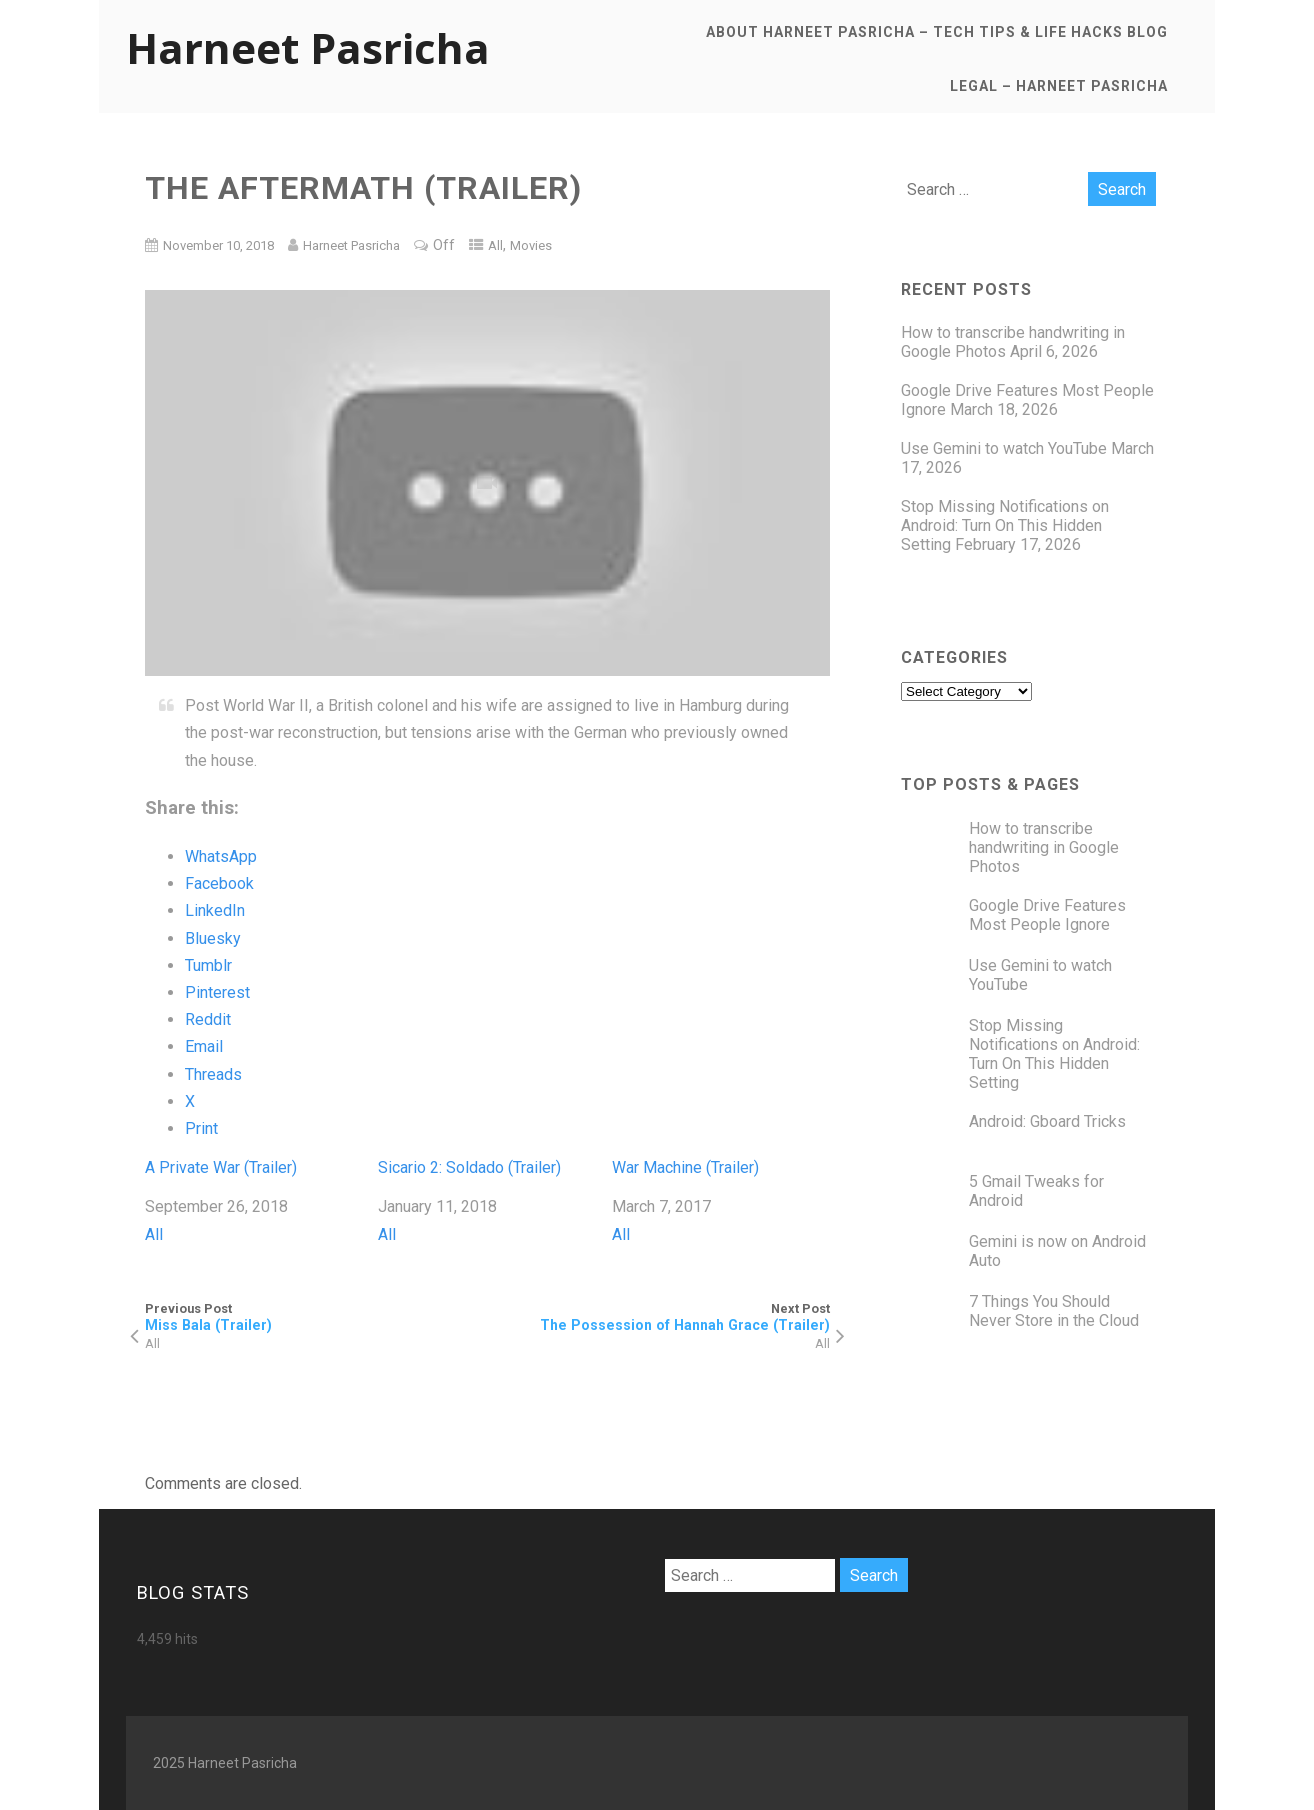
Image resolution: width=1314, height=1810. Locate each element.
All (495, 245)
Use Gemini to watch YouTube (1004, 448)
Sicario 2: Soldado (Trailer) (469, 1167)
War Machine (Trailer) (685, 1167)
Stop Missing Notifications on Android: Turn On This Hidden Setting (1005, 525)
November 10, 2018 (218, 245)
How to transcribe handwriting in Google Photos (1044, 847)
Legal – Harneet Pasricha (1059, 86)
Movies (531, 245)
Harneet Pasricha (308, 47)
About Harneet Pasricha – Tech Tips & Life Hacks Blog (937, 32)
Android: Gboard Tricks (1047, 1121)
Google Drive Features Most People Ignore (1047, 915)
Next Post (658, 1317)
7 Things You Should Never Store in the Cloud (1054, 1311)
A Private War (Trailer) (221, 1167)
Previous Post (316, 1317)
